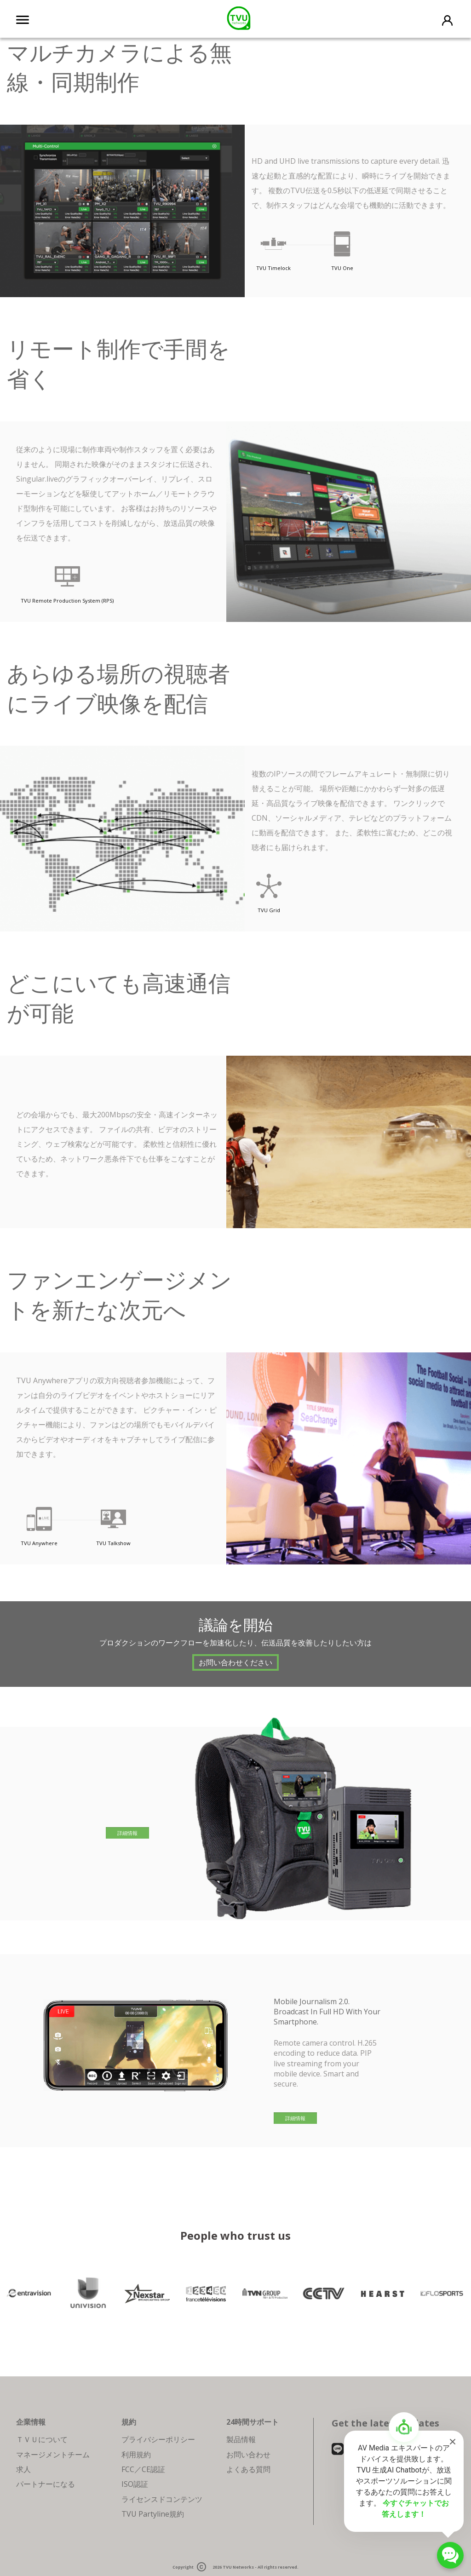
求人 (23, 2469)
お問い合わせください (235, 1662)
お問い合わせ (248, 2455)
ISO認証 (134, 2484)
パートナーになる (45, 2484)
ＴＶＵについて (42, 2439)
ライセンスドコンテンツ (161, 2499)
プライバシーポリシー (158, 2439)
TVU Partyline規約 (152, 2514)
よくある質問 (248, 2469)
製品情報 (241, 2439)
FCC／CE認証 (143, 2469)
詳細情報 (127, 1832)
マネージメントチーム (53, 2455)
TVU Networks (238, 2567)
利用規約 (136, 2455)
